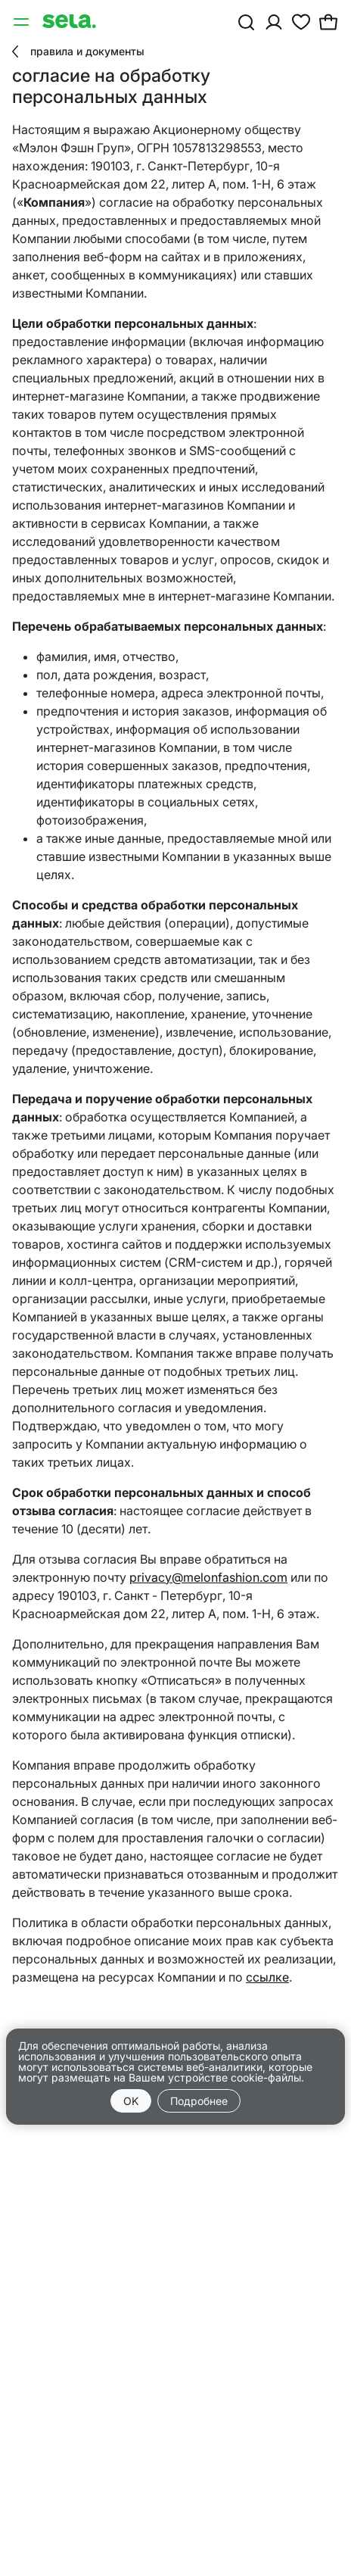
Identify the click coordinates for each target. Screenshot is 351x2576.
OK (130, 2100)
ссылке (267, 1977)
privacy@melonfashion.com (208, 1577)
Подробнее (199, 2100)
